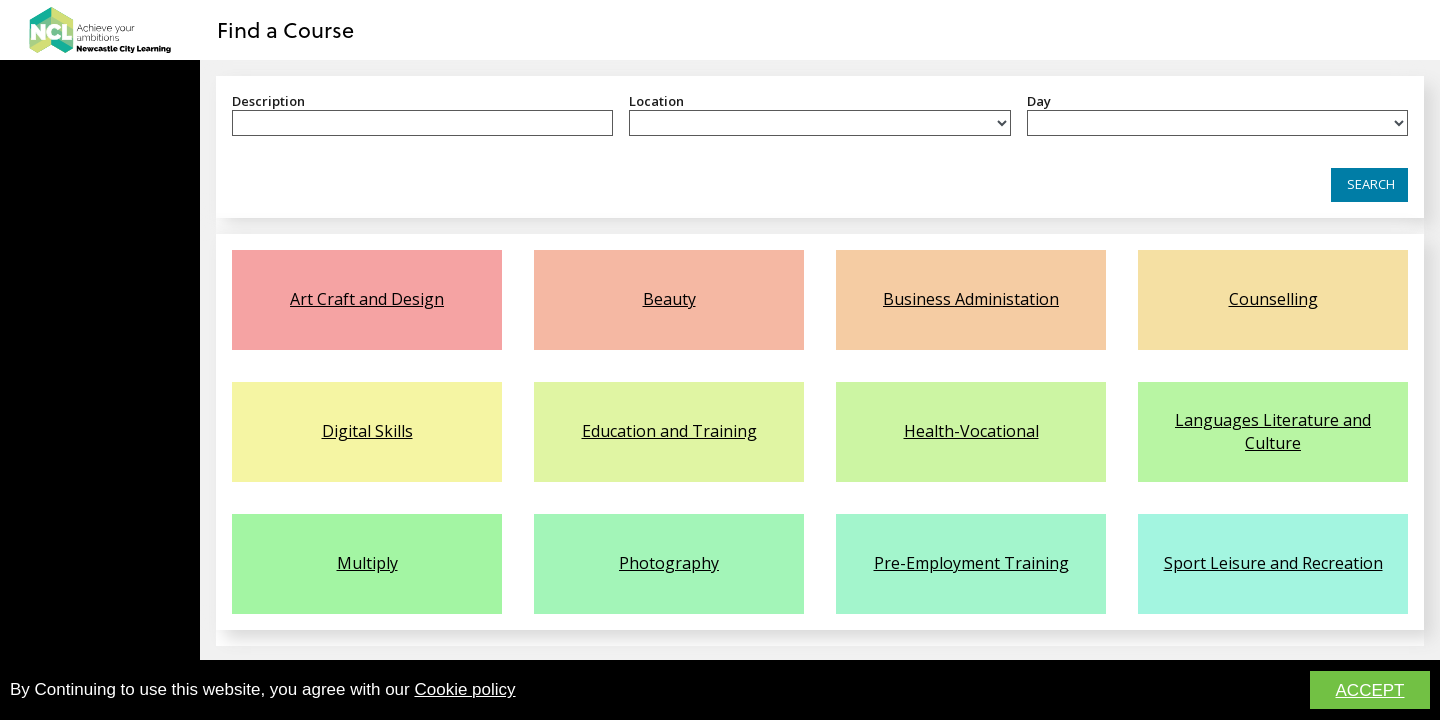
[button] (1369, 185)
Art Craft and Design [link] (367, 299)
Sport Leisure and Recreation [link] (1273, 563)
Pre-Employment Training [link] (971, 563)
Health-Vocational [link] (971, 431)
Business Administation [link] (971, 299)
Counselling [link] (1273, 299)
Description (268, 101)
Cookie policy (464, 690)
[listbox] (819, 123)
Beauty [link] (669, 299)
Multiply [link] (367, 563)
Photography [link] (669, 563)
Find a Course (285, 29)
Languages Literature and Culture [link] (1273, 431)
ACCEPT (1370, 691)
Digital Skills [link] (367, 431)
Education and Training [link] (669, 431)
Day (1039, 101)
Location (656, 101)
